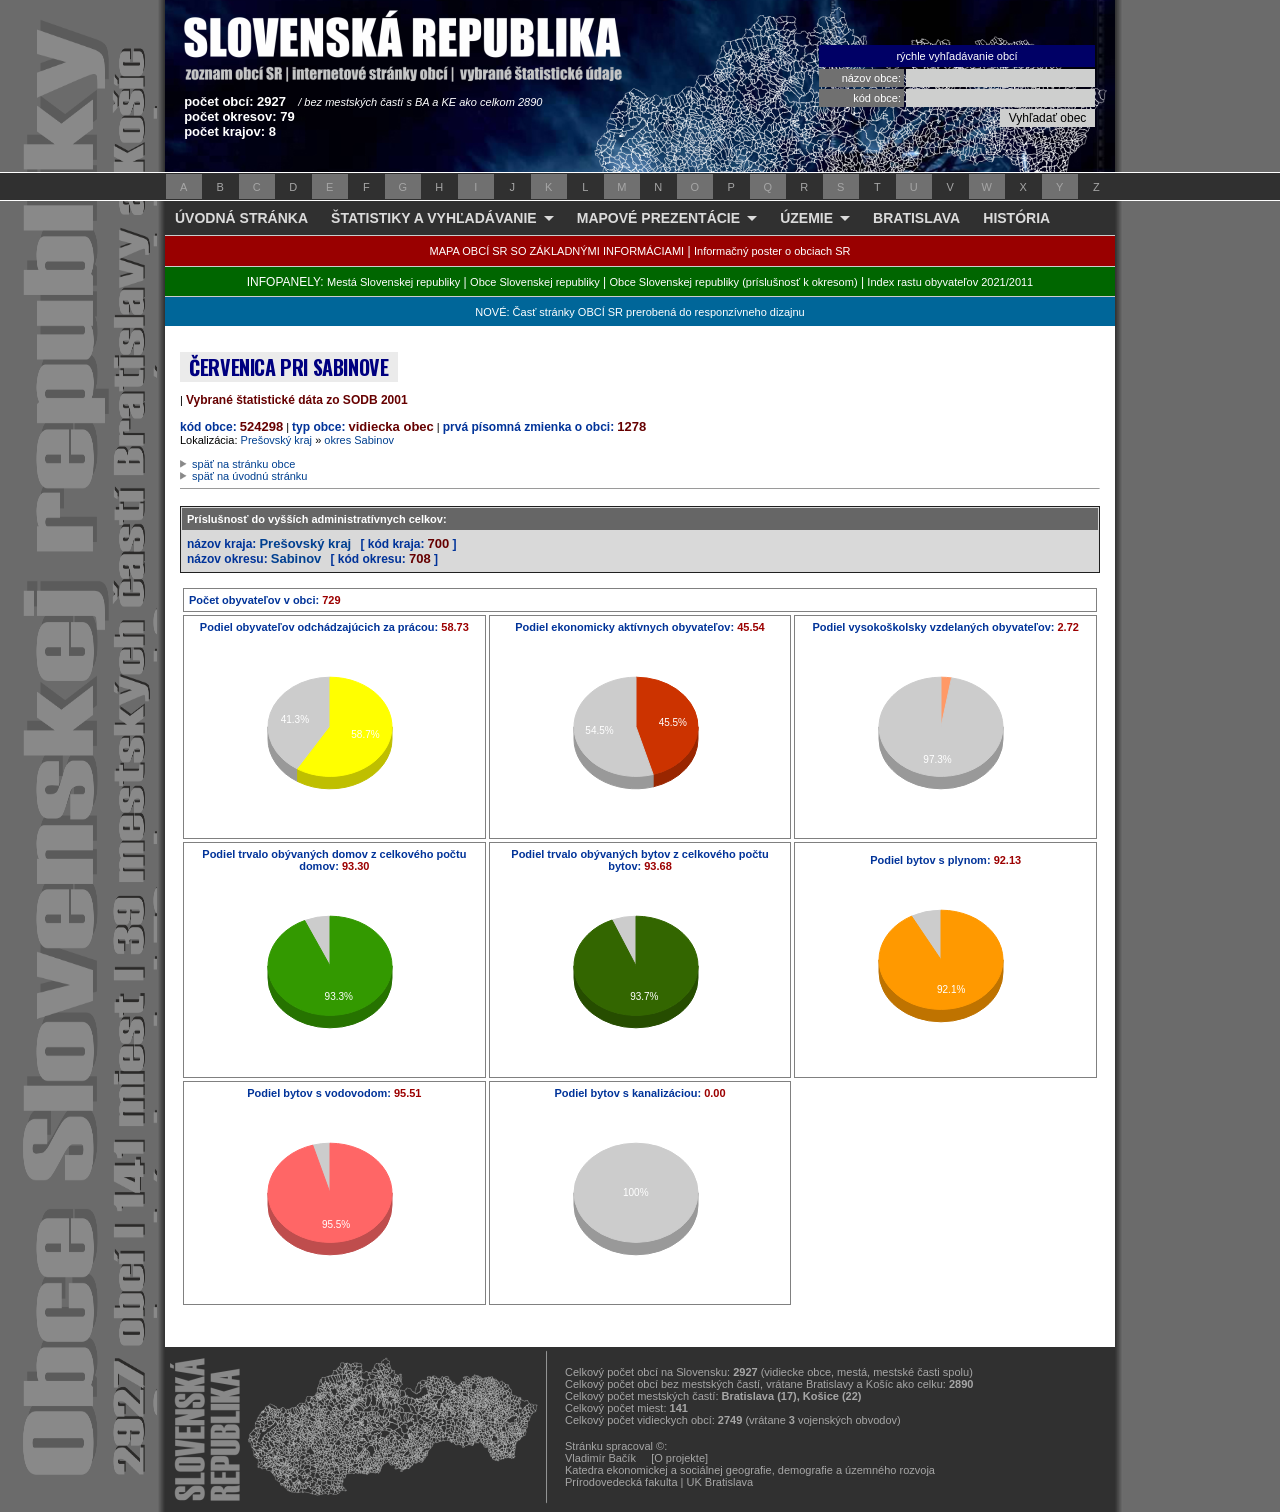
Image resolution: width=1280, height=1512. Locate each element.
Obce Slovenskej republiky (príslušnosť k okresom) (734, 282)
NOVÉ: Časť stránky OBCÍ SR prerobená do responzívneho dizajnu (639, 312)
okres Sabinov (359, 440)
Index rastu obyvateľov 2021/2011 (950, 282)
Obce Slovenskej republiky (535, 282)
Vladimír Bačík (600, 1458)
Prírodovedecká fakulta (621, 1482)
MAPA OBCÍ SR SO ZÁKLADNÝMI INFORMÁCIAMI (557, 251)
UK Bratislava (720, 1482)
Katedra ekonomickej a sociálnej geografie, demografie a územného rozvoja (750, 1470)
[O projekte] (679, 1458)
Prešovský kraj (277, 440)
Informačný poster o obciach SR (772, 251)
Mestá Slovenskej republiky (393, 282)
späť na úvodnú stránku (249, 476)
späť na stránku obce (243, 464)
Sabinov (296, 558)
